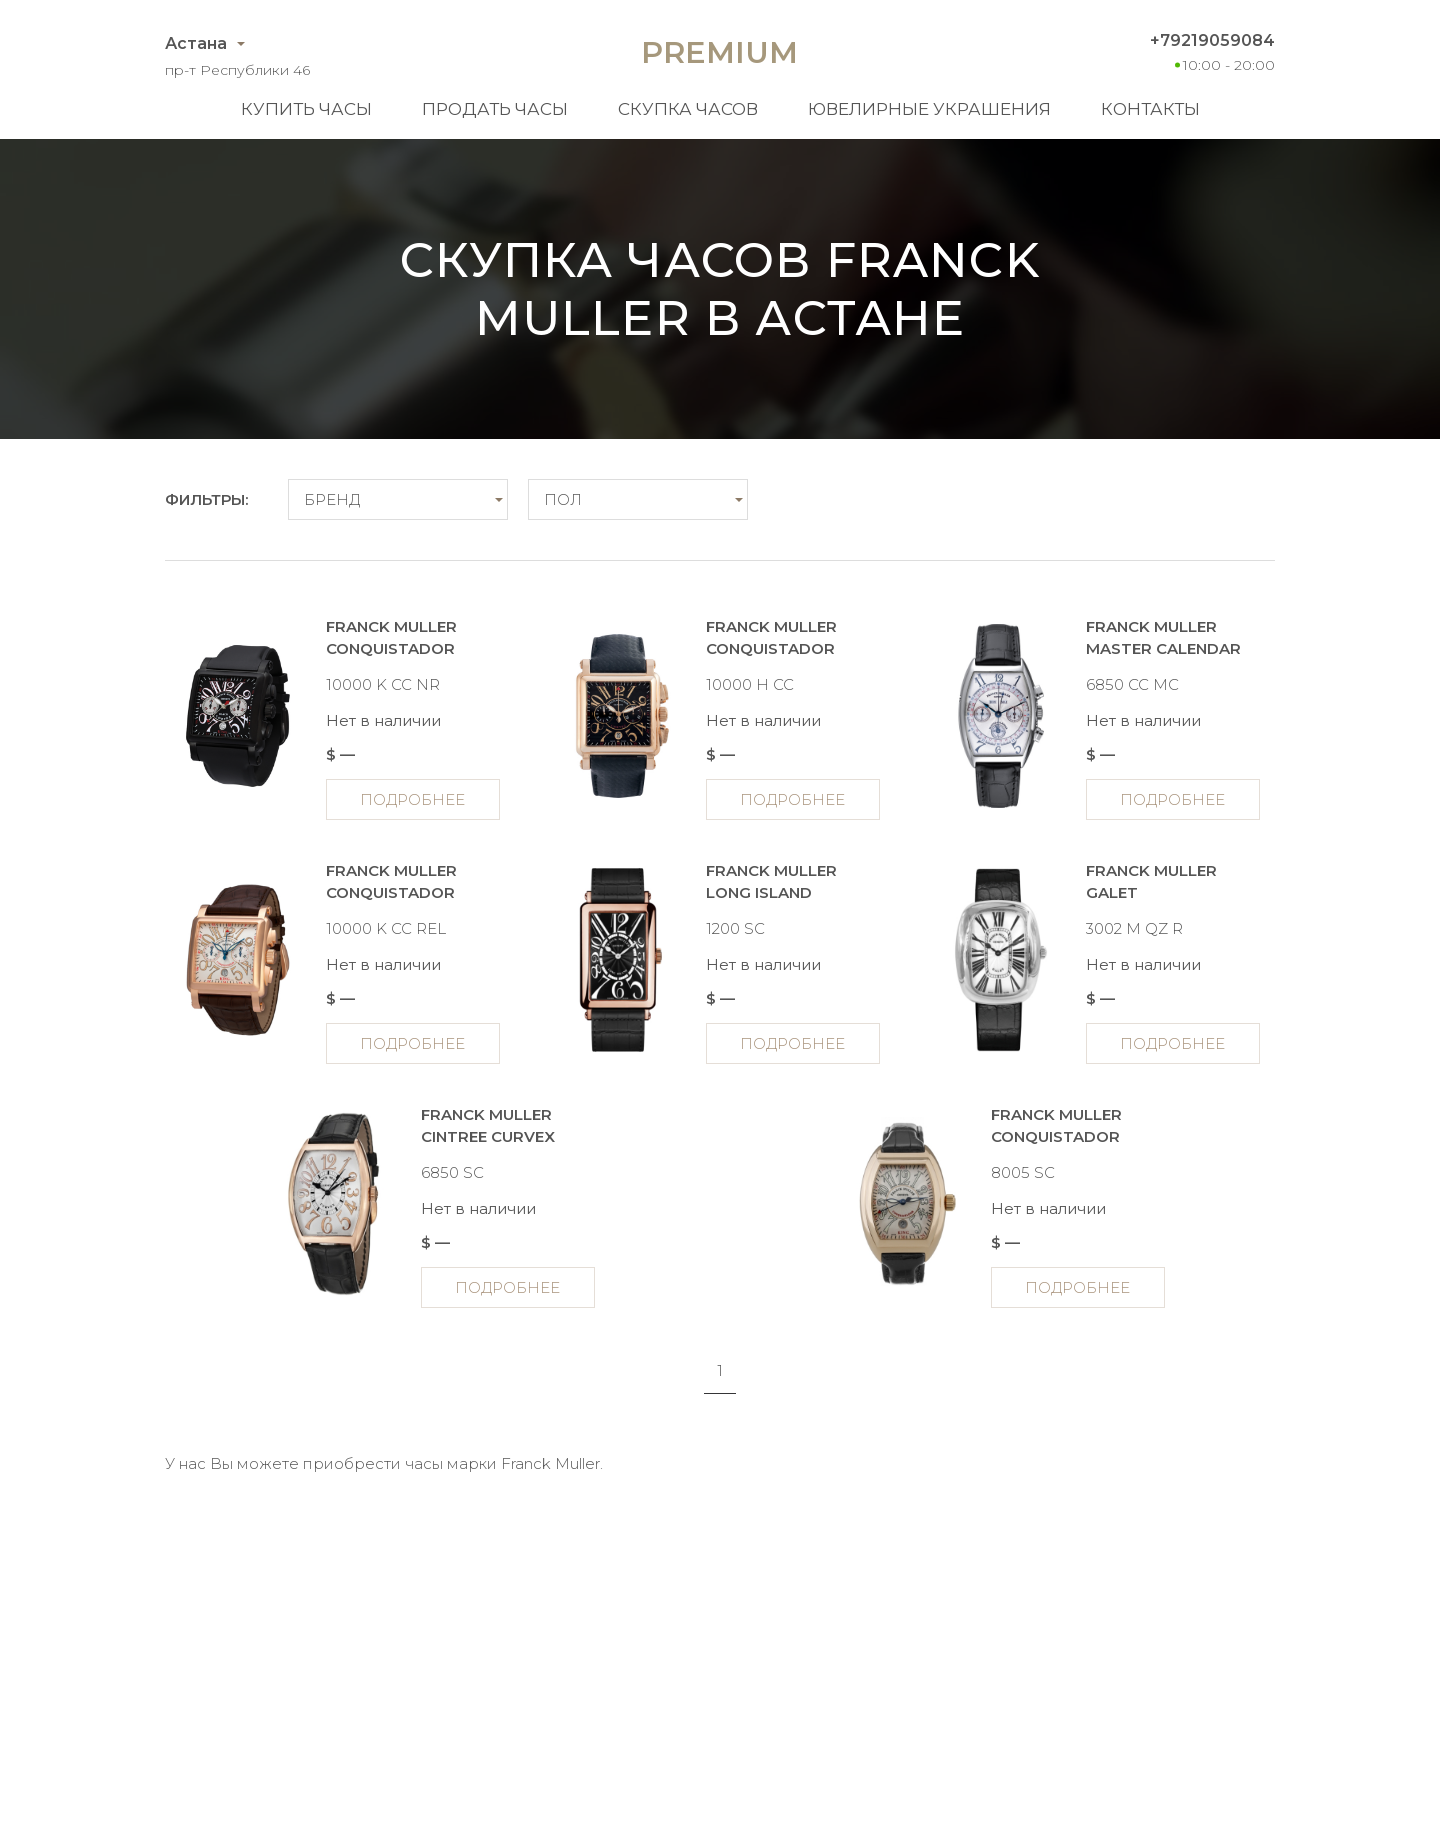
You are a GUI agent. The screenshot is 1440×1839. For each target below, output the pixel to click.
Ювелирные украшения (929, 109)
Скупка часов (688, 109)
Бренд (332, 499)
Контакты (1150, 109)
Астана (196, 43)
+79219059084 (1212, 40)
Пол (563, 499)
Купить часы (306, 109)
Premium (719, 52)
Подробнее (412, 799)
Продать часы (495, 109)
